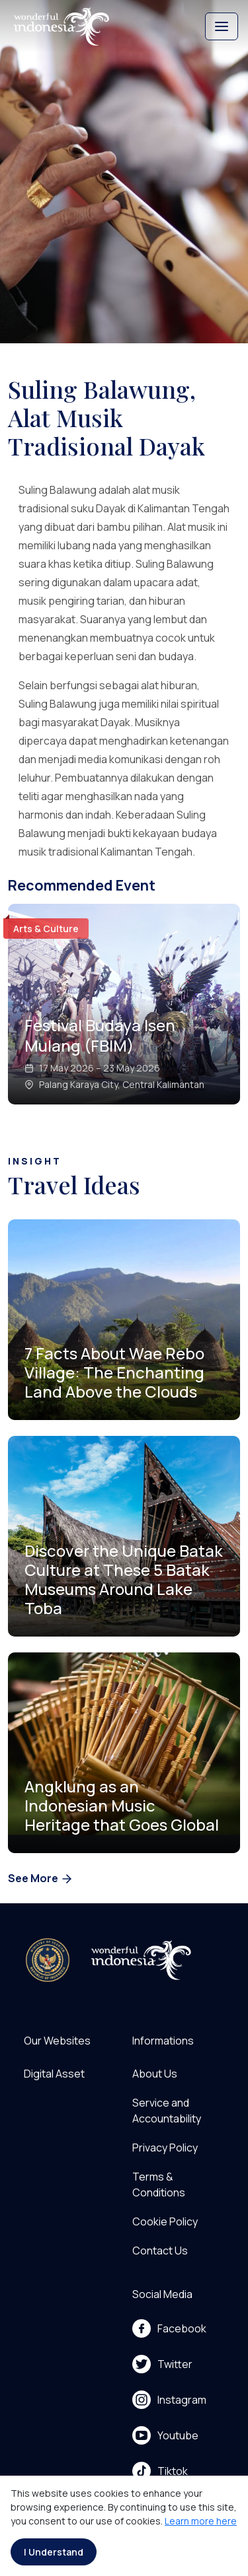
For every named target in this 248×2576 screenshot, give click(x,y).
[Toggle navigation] (221, 26)
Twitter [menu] (162, 2364)
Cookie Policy (165, 2221)
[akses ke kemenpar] (47, 1960)
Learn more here (201, 2521)
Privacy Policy (165, 2147)
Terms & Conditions (158, 2184)
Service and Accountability (166, 2110)
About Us (154, 2073)
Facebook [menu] (169, 2328)
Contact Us (160, 2250)
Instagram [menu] (169, 2399)
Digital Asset (54, 2073)
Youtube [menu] (165, 2435)
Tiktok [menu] (160, 2471)
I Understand (53, 2552)
